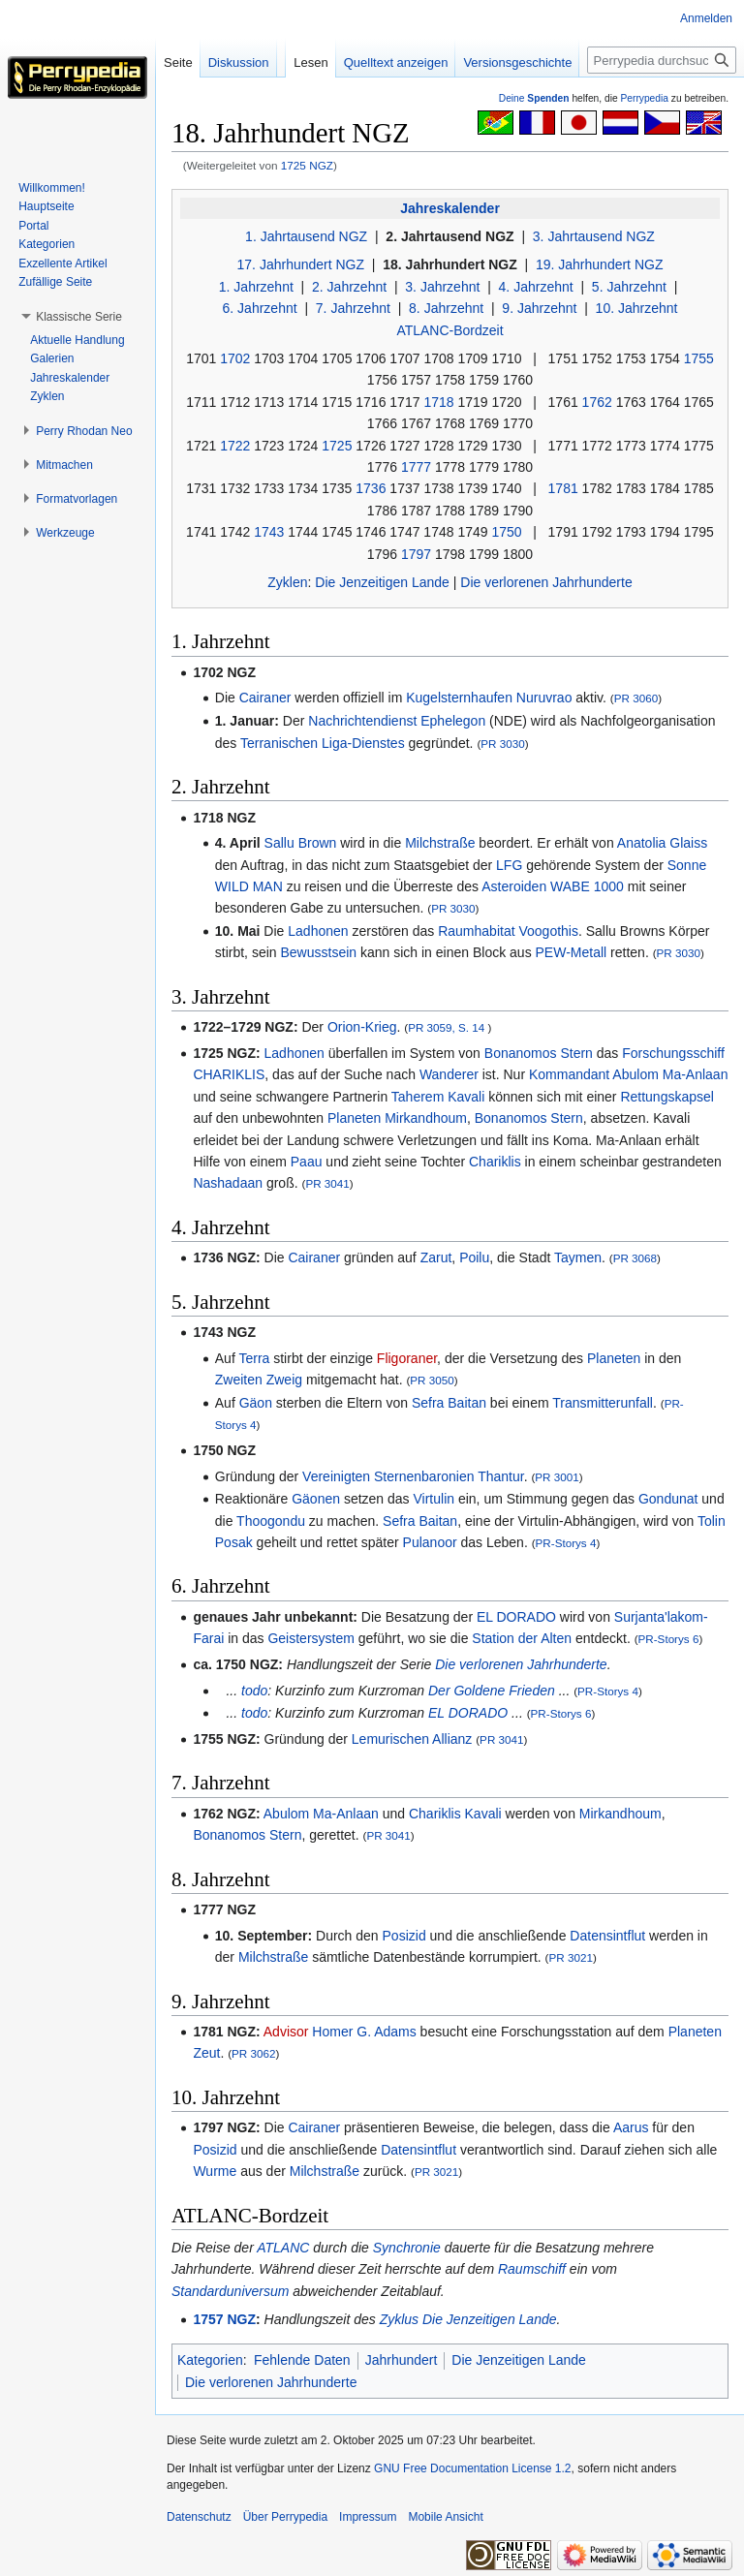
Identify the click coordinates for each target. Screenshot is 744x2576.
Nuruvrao (544, 697)
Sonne (686, 865)
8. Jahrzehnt (446, 308)
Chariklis (495, 1161)
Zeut (206, 2053)
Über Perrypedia (285, 2517)
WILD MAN (249, 886)
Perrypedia (644, 98)
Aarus (631, 2127)
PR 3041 (327, 1183)
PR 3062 (253, 2053)
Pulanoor (430, 1542)
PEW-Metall (571, 952)
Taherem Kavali (438, 1096)
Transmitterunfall (602, 1403)
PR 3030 (502, 743)
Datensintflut (607, 1935)
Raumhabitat (476, 931)
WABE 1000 (587, 886)
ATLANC (283, 2247)
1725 (337, 445)
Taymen (578, 1257)
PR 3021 (571, 1957)
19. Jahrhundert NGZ (600, 264)
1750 (506, 532)
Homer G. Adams (364, 2031)
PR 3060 (636, 698)
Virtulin (434, 1498)
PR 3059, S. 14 (446, 1027)
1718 (438, 402)
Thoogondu (270, 1521)
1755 (699, 358)
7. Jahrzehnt (353, 308)
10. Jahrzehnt (637, 308)
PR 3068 (635, 1258)
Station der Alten (522, 1638)
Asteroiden (513, 886)
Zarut (436, 1257)
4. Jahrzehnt (536, 287)
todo (254, 1690)
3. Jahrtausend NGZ (594, 236)
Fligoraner (407, 1358)
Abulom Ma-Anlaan (670, 1074)
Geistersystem (310, 1638)
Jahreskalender (450, 208)
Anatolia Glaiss (662, 843)
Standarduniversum (230, 2291)
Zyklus (399, 2319)
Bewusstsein (318, 952)
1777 (416, 467)
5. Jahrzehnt (629, 287)
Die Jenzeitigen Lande (382, 582)
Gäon (255, 1403)
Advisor (286, 2031)
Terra (253, 1358)
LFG (509, 865)
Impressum (367, 2517)
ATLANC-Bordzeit (449, 330)
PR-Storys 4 (566, 1542)
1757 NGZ (224, 2319)
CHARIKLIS (228, 1074)
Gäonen (316, 1498)
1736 (371, 488)
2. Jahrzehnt (349, 287)
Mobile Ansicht (445, 2517)
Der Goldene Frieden (491, 1690)
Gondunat (668, 1498)
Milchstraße (440, 843)
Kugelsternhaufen (459, 697)
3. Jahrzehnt (442, 287)
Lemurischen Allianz (412, 1739)
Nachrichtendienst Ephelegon (396, 721)
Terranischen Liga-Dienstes (322, 743)
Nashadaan (228, 1183)
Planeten (354, 1118)
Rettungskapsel (667, 1096)
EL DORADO (516, 1617)
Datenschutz (199, 2517)
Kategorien (210, 2360)
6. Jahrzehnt (260, 308)
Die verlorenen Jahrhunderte (546, 582)
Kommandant (569, 1074)
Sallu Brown (300, 843)
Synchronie (407, 2247)
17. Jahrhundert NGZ (301, 264)
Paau (307, 1161)
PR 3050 (431, 1380)
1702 (235, 358)
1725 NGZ (307, 165)
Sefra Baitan (449, 1403)
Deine (534, 98)
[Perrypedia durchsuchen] (661, 60)
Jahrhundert (401, 2360)
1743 (269, 532)
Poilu (474, 1257)
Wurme (214, 2171)
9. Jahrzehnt (539, 308)
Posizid (404, 1935)
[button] (79, 317)
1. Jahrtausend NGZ (306, 236)
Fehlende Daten (302, 2360)
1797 (416, 554)
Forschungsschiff (673, 1053)
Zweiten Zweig (258, 1379)
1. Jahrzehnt (256, 287)
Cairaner (265, 697)
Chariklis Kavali (455, 1813)
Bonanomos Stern (538, 1053)
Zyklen (287, 582)
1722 (235, 445)
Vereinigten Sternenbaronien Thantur (413, 1476)
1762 (597, 402)
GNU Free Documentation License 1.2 (472, 2468)
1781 (563, 488)
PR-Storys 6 (668, 1638)
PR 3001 (556, 1477)
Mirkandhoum (426, 1118)
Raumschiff (532, 2269)
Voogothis (548, 931)
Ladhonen (318, 931)
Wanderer (449, 1074)
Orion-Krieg (362, 1027)
